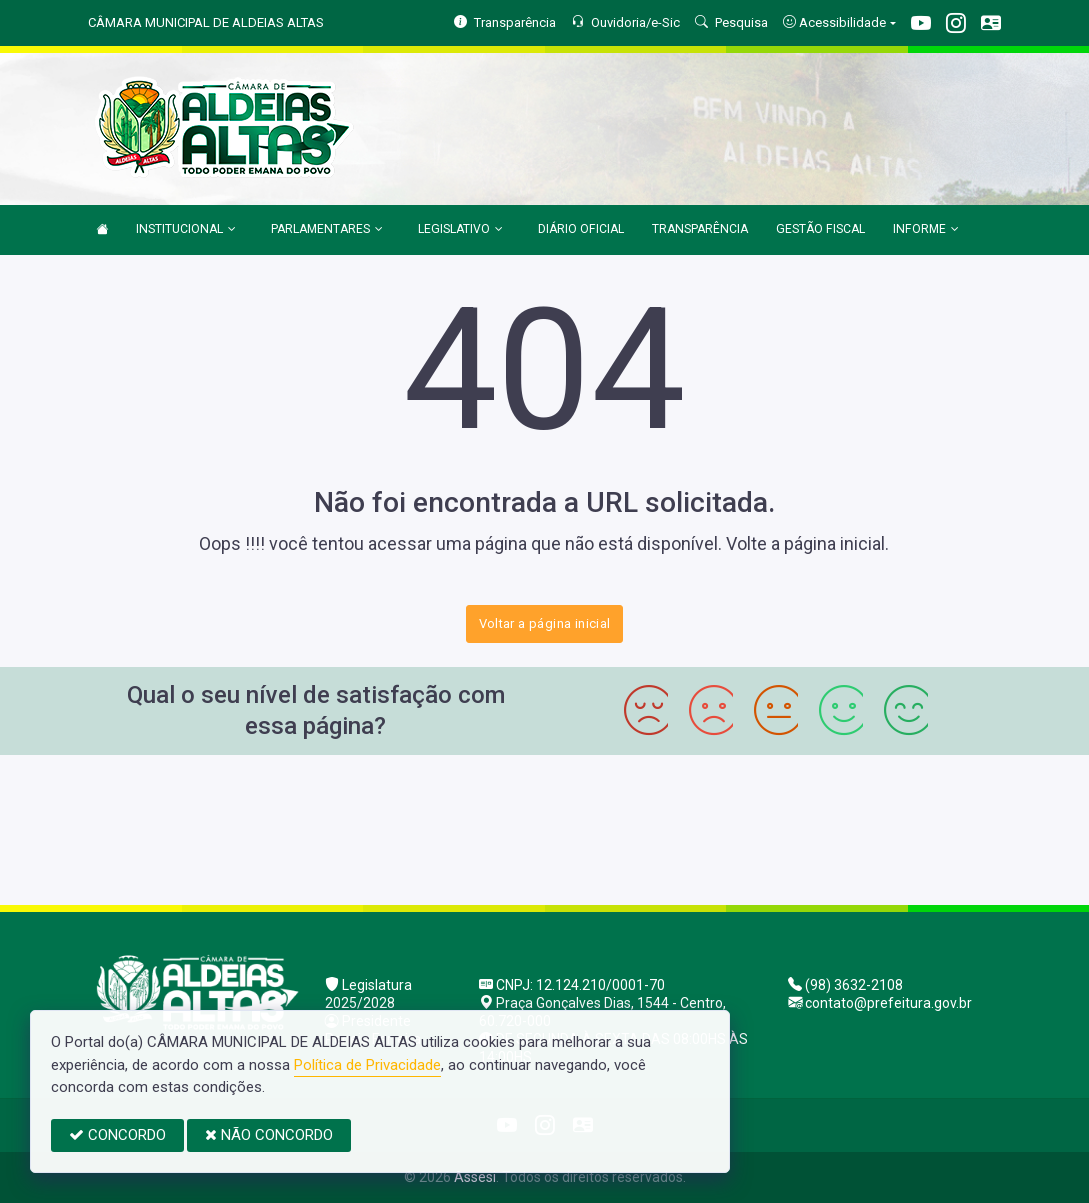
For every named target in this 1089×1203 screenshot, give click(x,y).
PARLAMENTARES (327, 230)
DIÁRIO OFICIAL (581, 229)
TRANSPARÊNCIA (700, 229)
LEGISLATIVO (460, 230)
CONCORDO (117, 1135)
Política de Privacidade (367, 1065)
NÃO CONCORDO (269, 1135)
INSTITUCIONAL (186, 230)
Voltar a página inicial (545, 623)
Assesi (475, 1177)
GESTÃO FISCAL (820, 229)
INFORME (926, 230)
